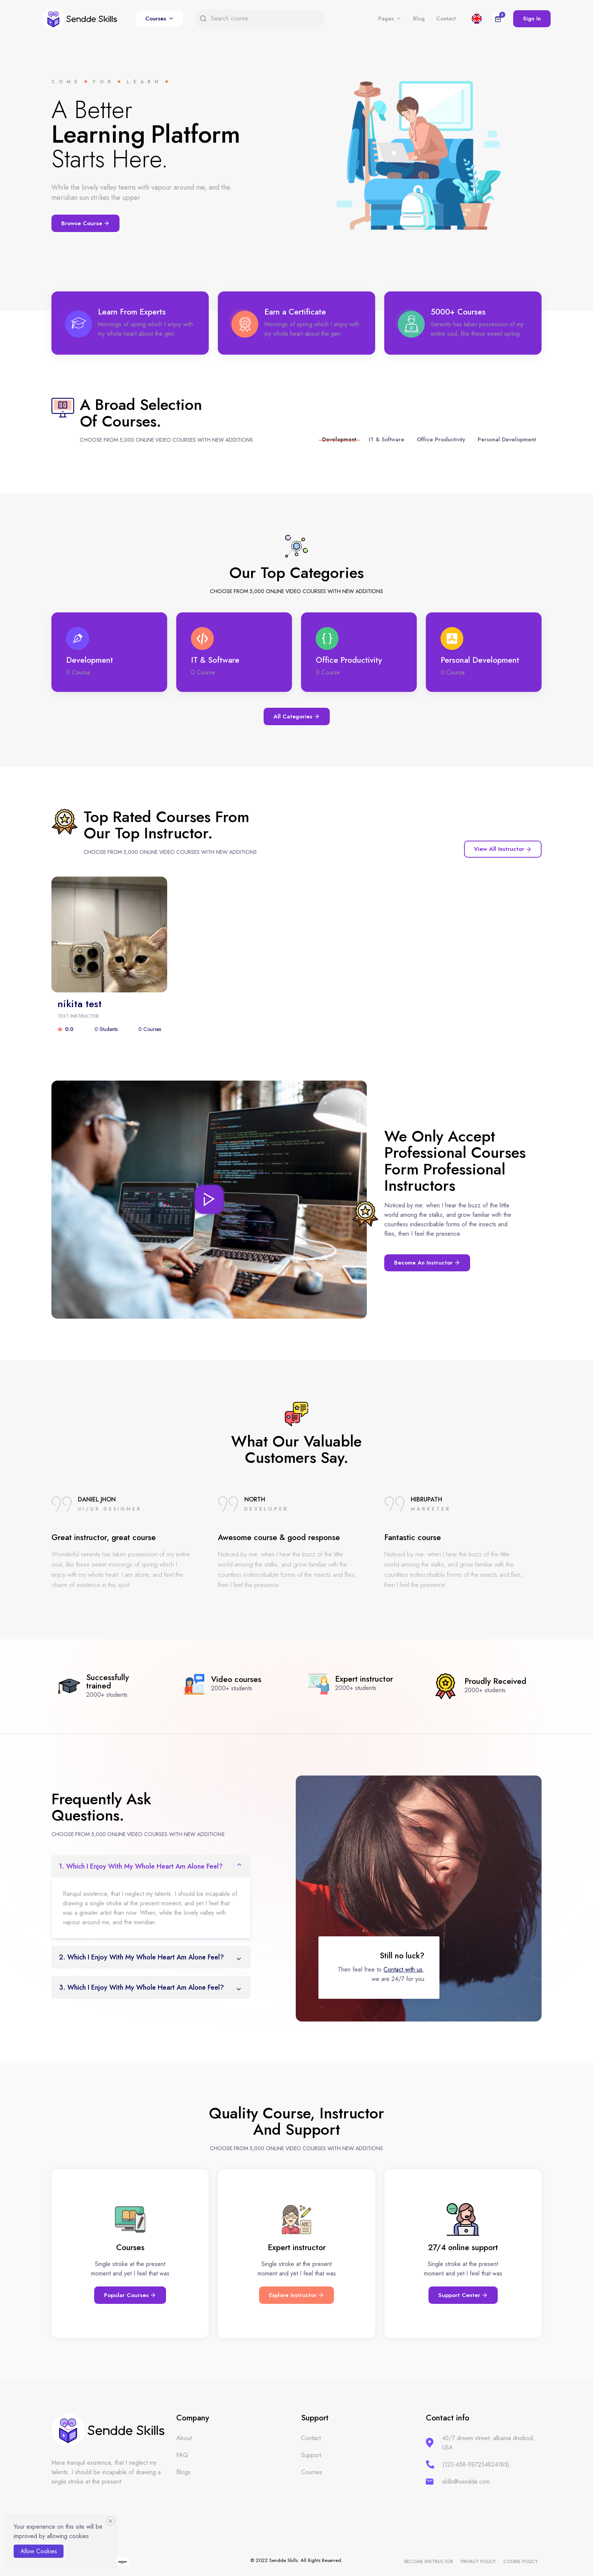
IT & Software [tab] (386, 439)
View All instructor (503, 849)
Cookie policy (520, 2561)
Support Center (463, 2295)
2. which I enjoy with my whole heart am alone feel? (141, 1957)
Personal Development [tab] (507, 439)
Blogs (183, 2472)
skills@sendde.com (466, 2481)
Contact (446, 18)
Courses (155, 18)
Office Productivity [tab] (441, 439)
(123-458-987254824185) (475, 2464)
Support (311, 2455)
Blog (419, 18)
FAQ (182, 2455)
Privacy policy (478, 2561)
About (184, 2438)
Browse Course (85, 223)
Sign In (532, 18)
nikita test (79, 1004)
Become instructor (428, 2561)
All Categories (296, 716)
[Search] (263, 18)
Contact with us (402, 1969)
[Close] (110, 2521)
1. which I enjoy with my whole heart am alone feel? (141, 1866)
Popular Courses (130, 2295)
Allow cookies (38, 2551)
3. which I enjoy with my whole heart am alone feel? (141, 1987)
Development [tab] (339, 439)
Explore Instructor (296, 2295)
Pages (386, 18)
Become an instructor (427, 1262)
